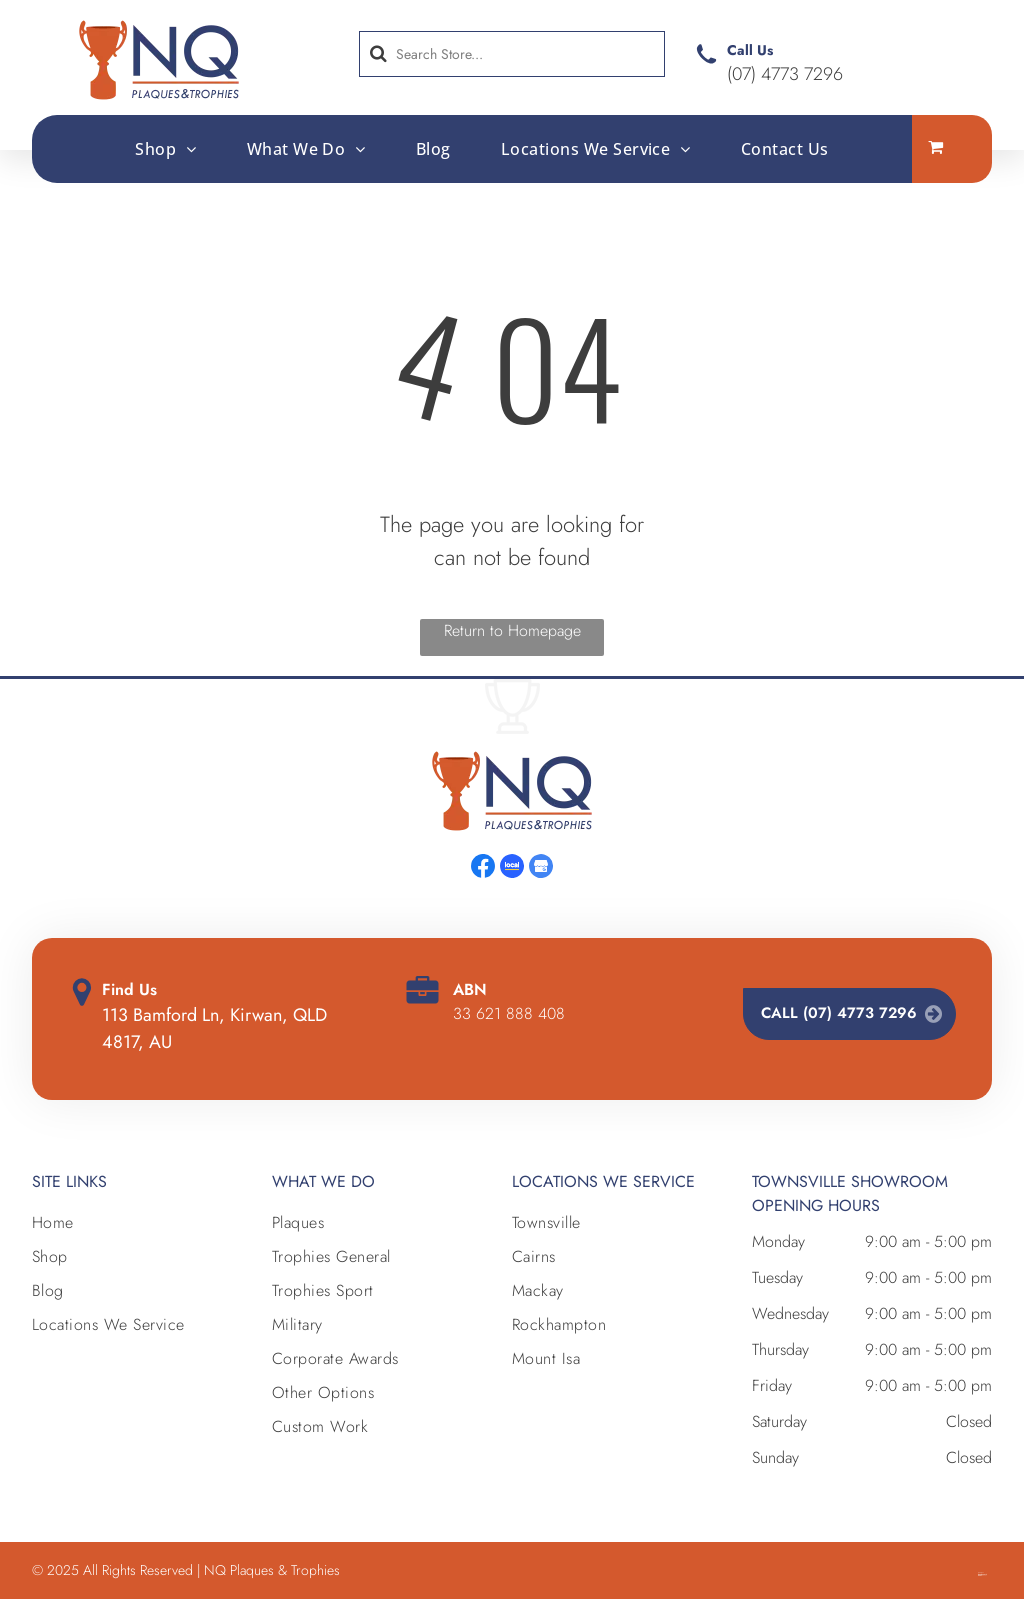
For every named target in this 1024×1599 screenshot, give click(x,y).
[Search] (512, 54)
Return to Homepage (512, 630)
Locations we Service (603, 1181)
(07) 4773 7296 (785, 74)
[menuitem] (165, 148)
